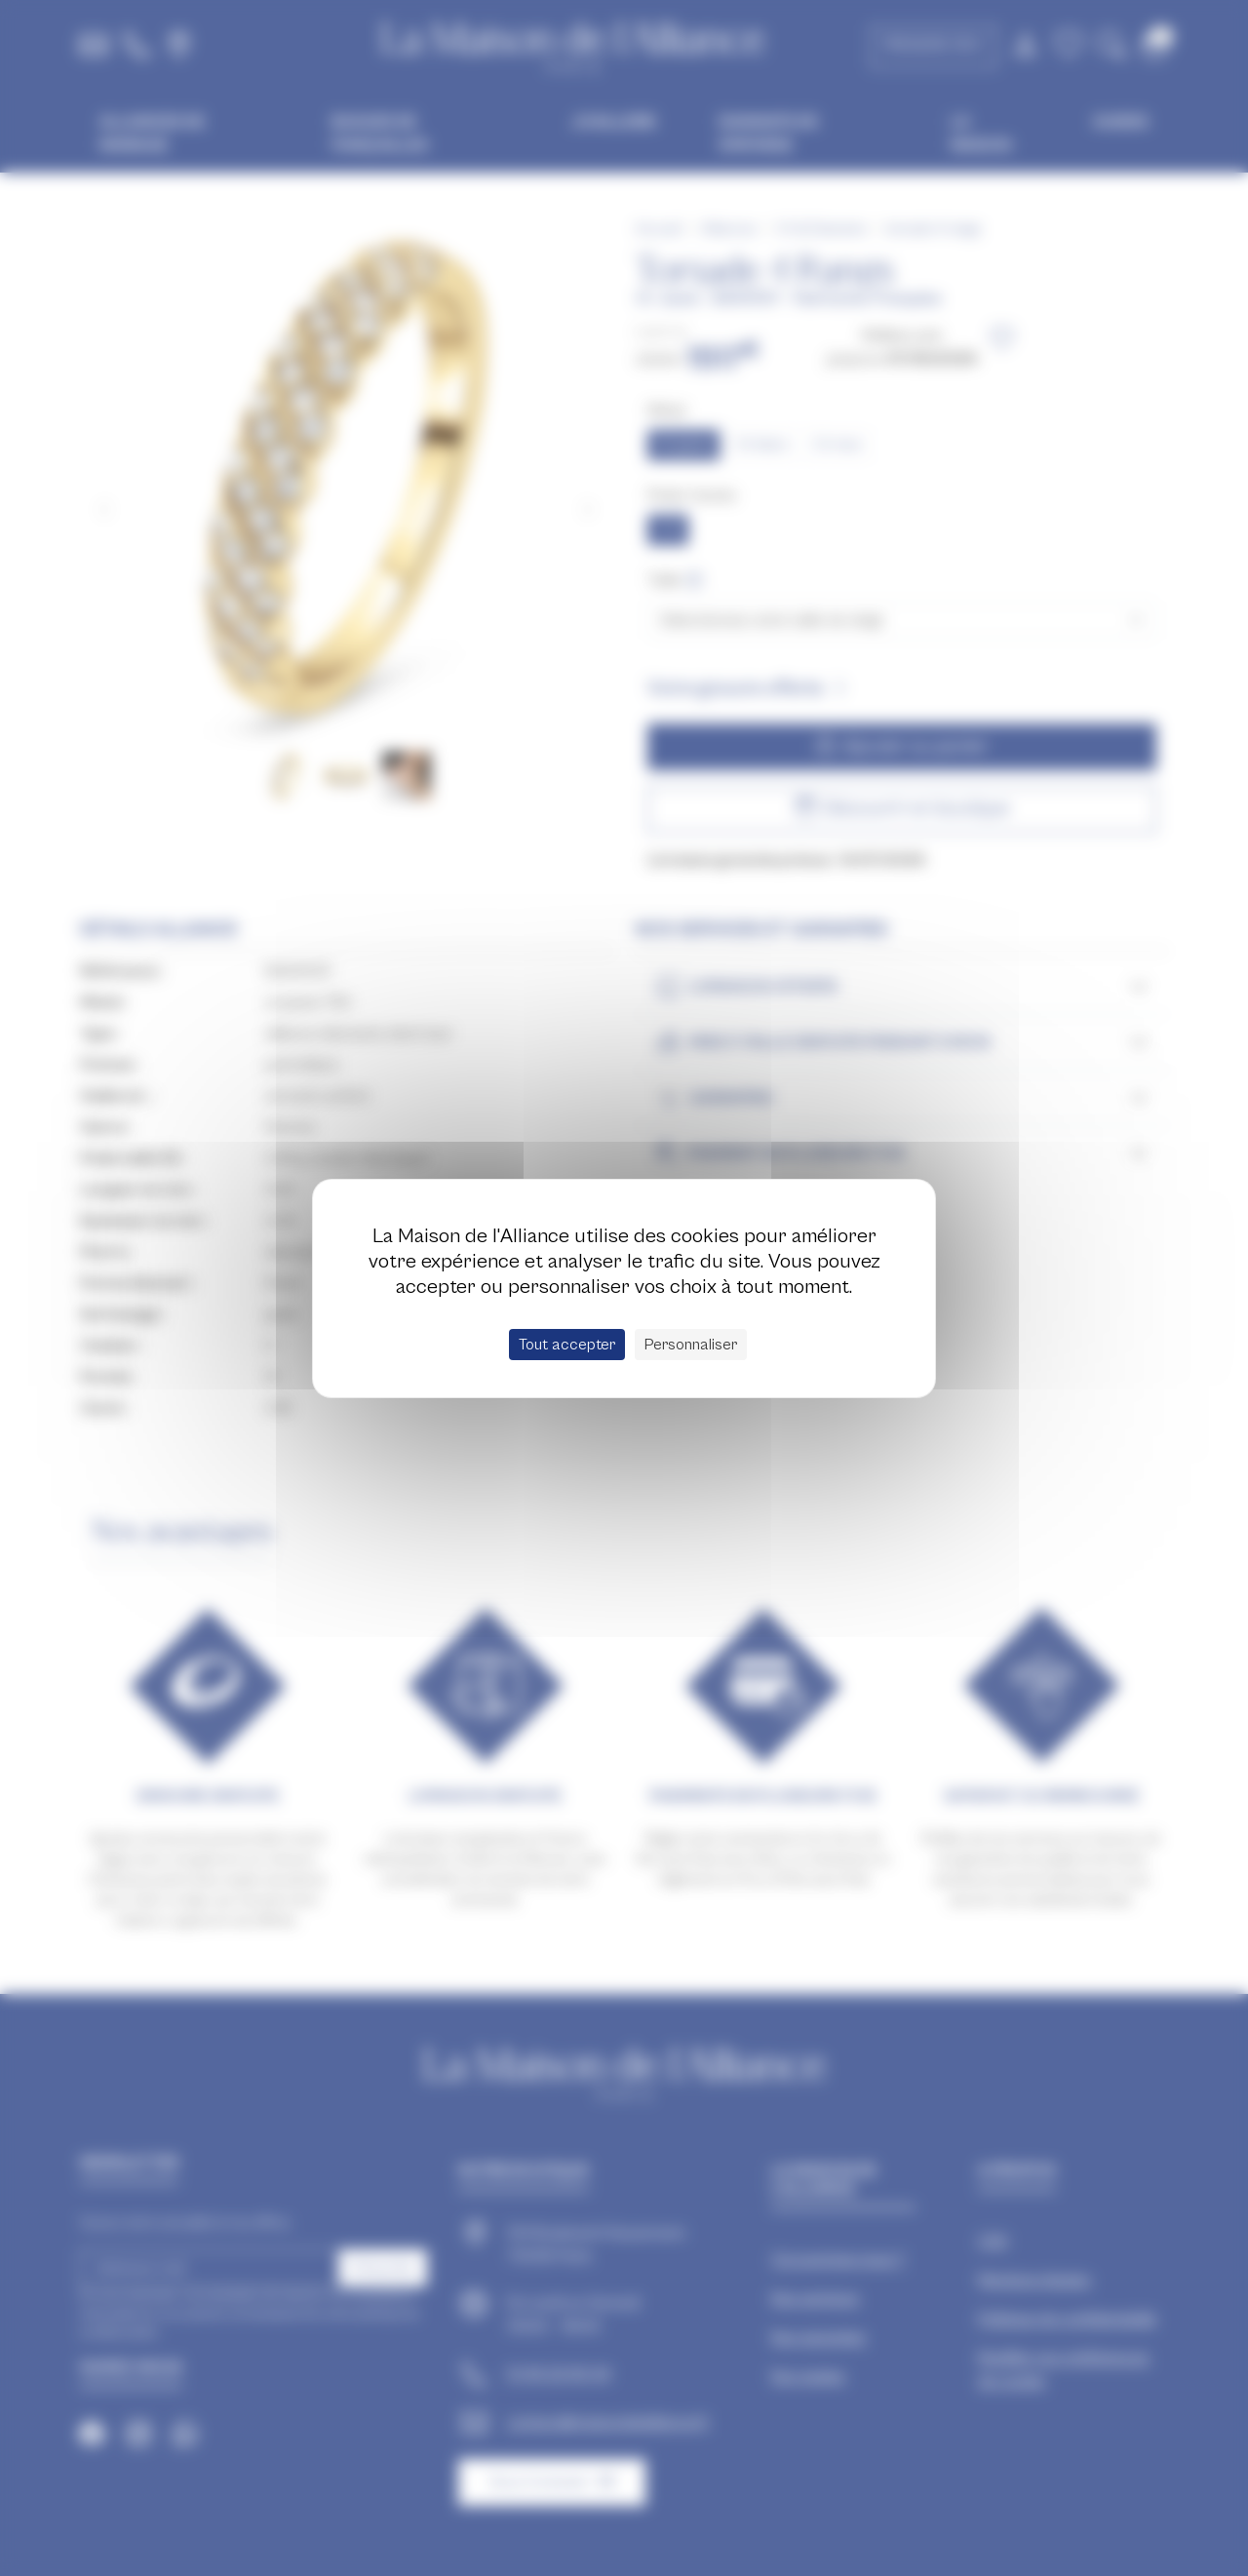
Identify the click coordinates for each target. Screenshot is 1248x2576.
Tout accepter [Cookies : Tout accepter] (567, 1344)
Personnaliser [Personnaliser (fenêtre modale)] (690, 1344)
